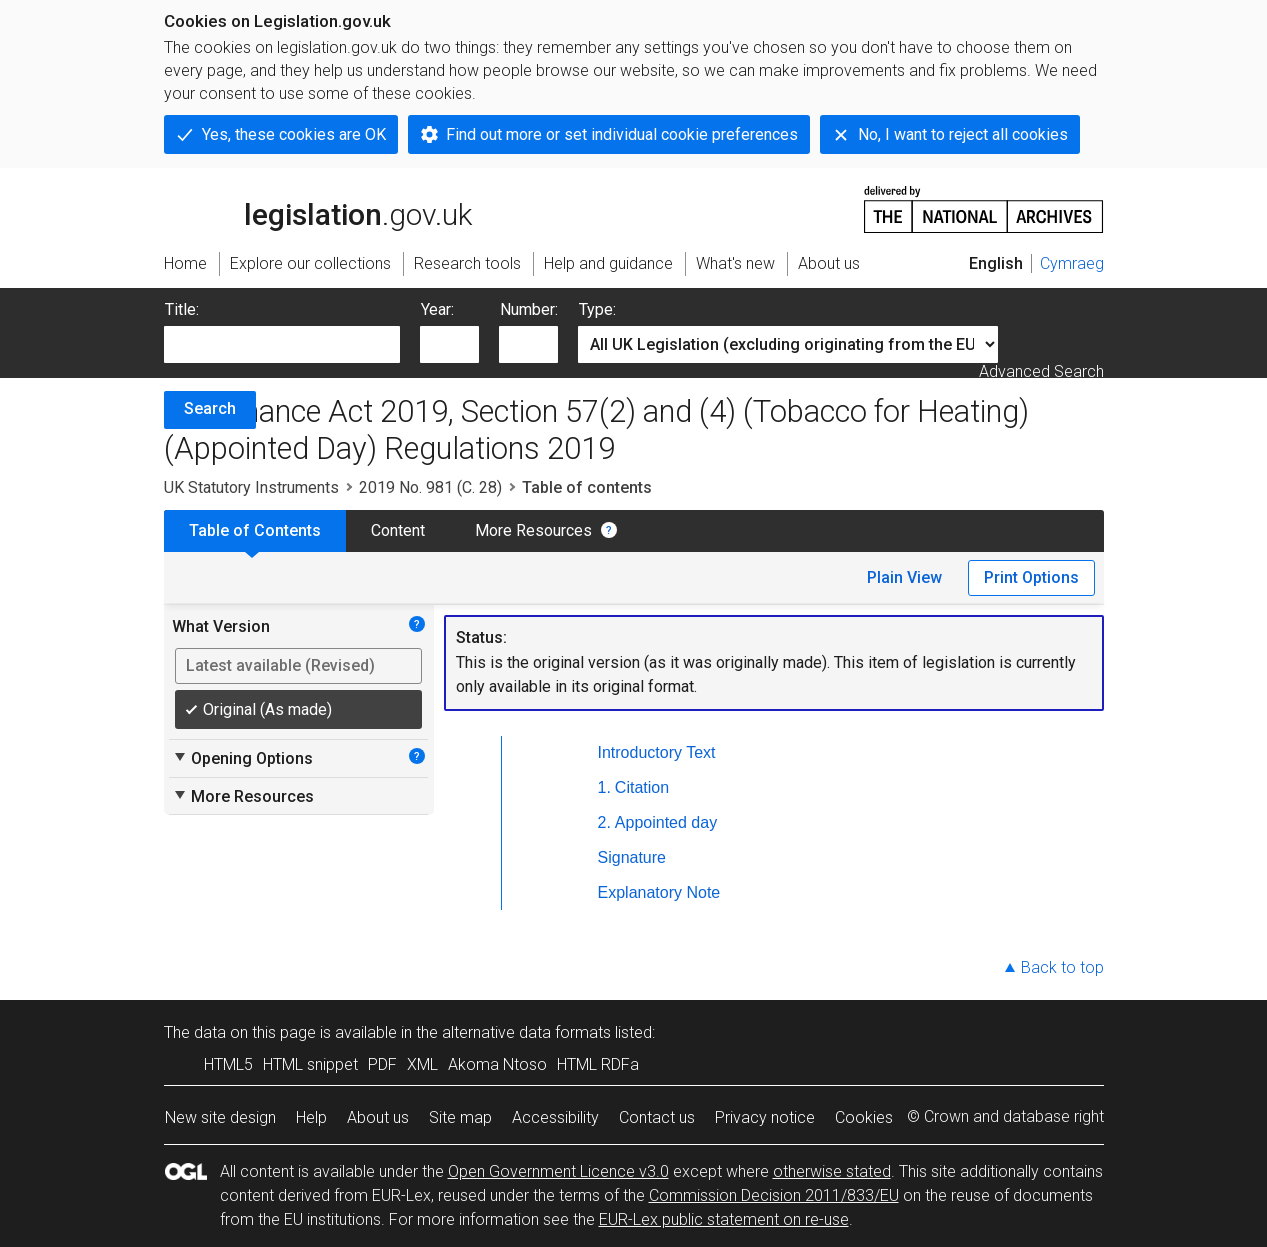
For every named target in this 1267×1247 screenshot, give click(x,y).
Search (210, 408)
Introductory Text (657, 752)
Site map (460, 1117)
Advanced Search (1041, 371)
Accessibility (555, 1117)
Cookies (864, 1117)
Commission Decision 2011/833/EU (774, 1195)
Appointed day (666, 822)
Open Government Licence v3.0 (558, 1171)
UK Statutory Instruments (251, 487)
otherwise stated (832, 1171)
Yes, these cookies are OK (294, 134)
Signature (632, 857)
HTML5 (228, 1064)
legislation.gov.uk (318, 208)
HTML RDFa (598, 1064)
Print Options (1031, 577)
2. (604, 822)
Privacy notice (765, 1117)
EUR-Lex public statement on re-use (724, 1219)
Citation (642, 787)
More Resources (533, 530)
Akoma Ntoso (497, 1064)
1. (604, 787)
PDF (382, 1064)
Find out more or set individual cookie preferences (622, 134)
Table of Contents (255, 530)
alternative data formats (526, 1032)
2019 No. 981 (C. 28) (430, 487)
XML (422, 1064)
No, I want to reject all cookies (963, 134)
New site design (220, 1117)
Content (398, 530)
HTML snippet (310, 1064)
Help (311, 1117)
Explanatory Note (659, 892)
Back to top (1062, 967)
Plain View (904, 577)
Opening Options (242, 758)
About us (378, 1117)
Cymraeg (1072, 263)
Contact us (657, 1117)
